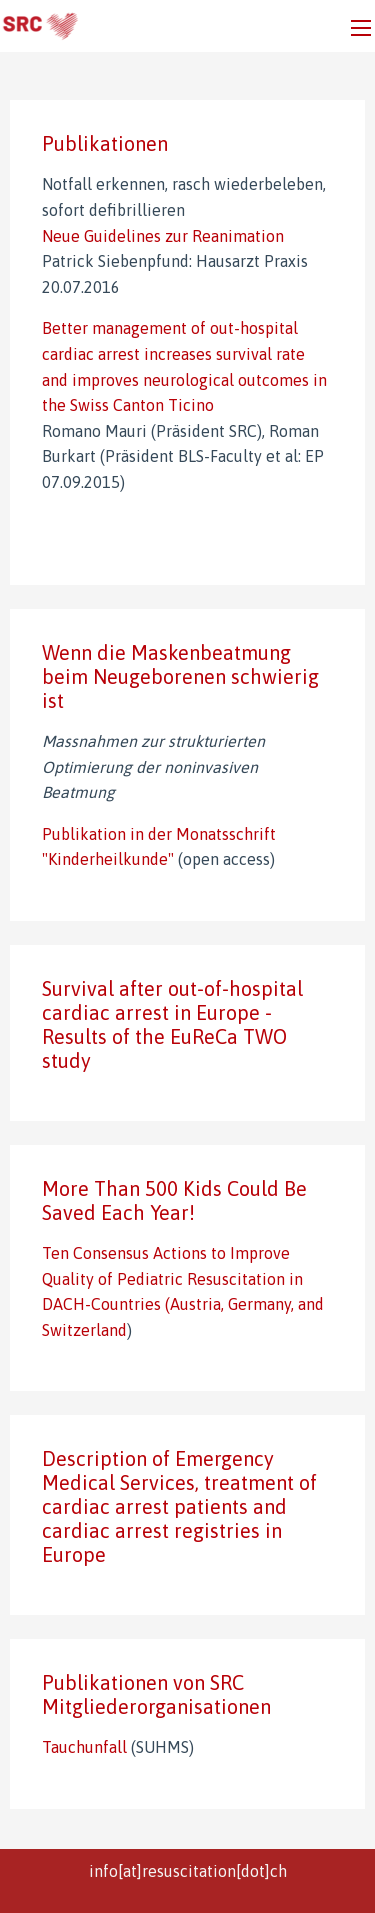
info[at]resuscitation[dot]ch (188, 1871)
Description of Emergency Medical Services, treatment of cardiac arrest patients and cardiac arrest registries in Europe (179, 1506)
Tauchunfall (86, 1747)
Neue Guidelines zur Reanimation (163, 236)
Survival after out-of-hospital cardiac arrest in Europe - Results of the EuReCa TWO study (172, 1024)
